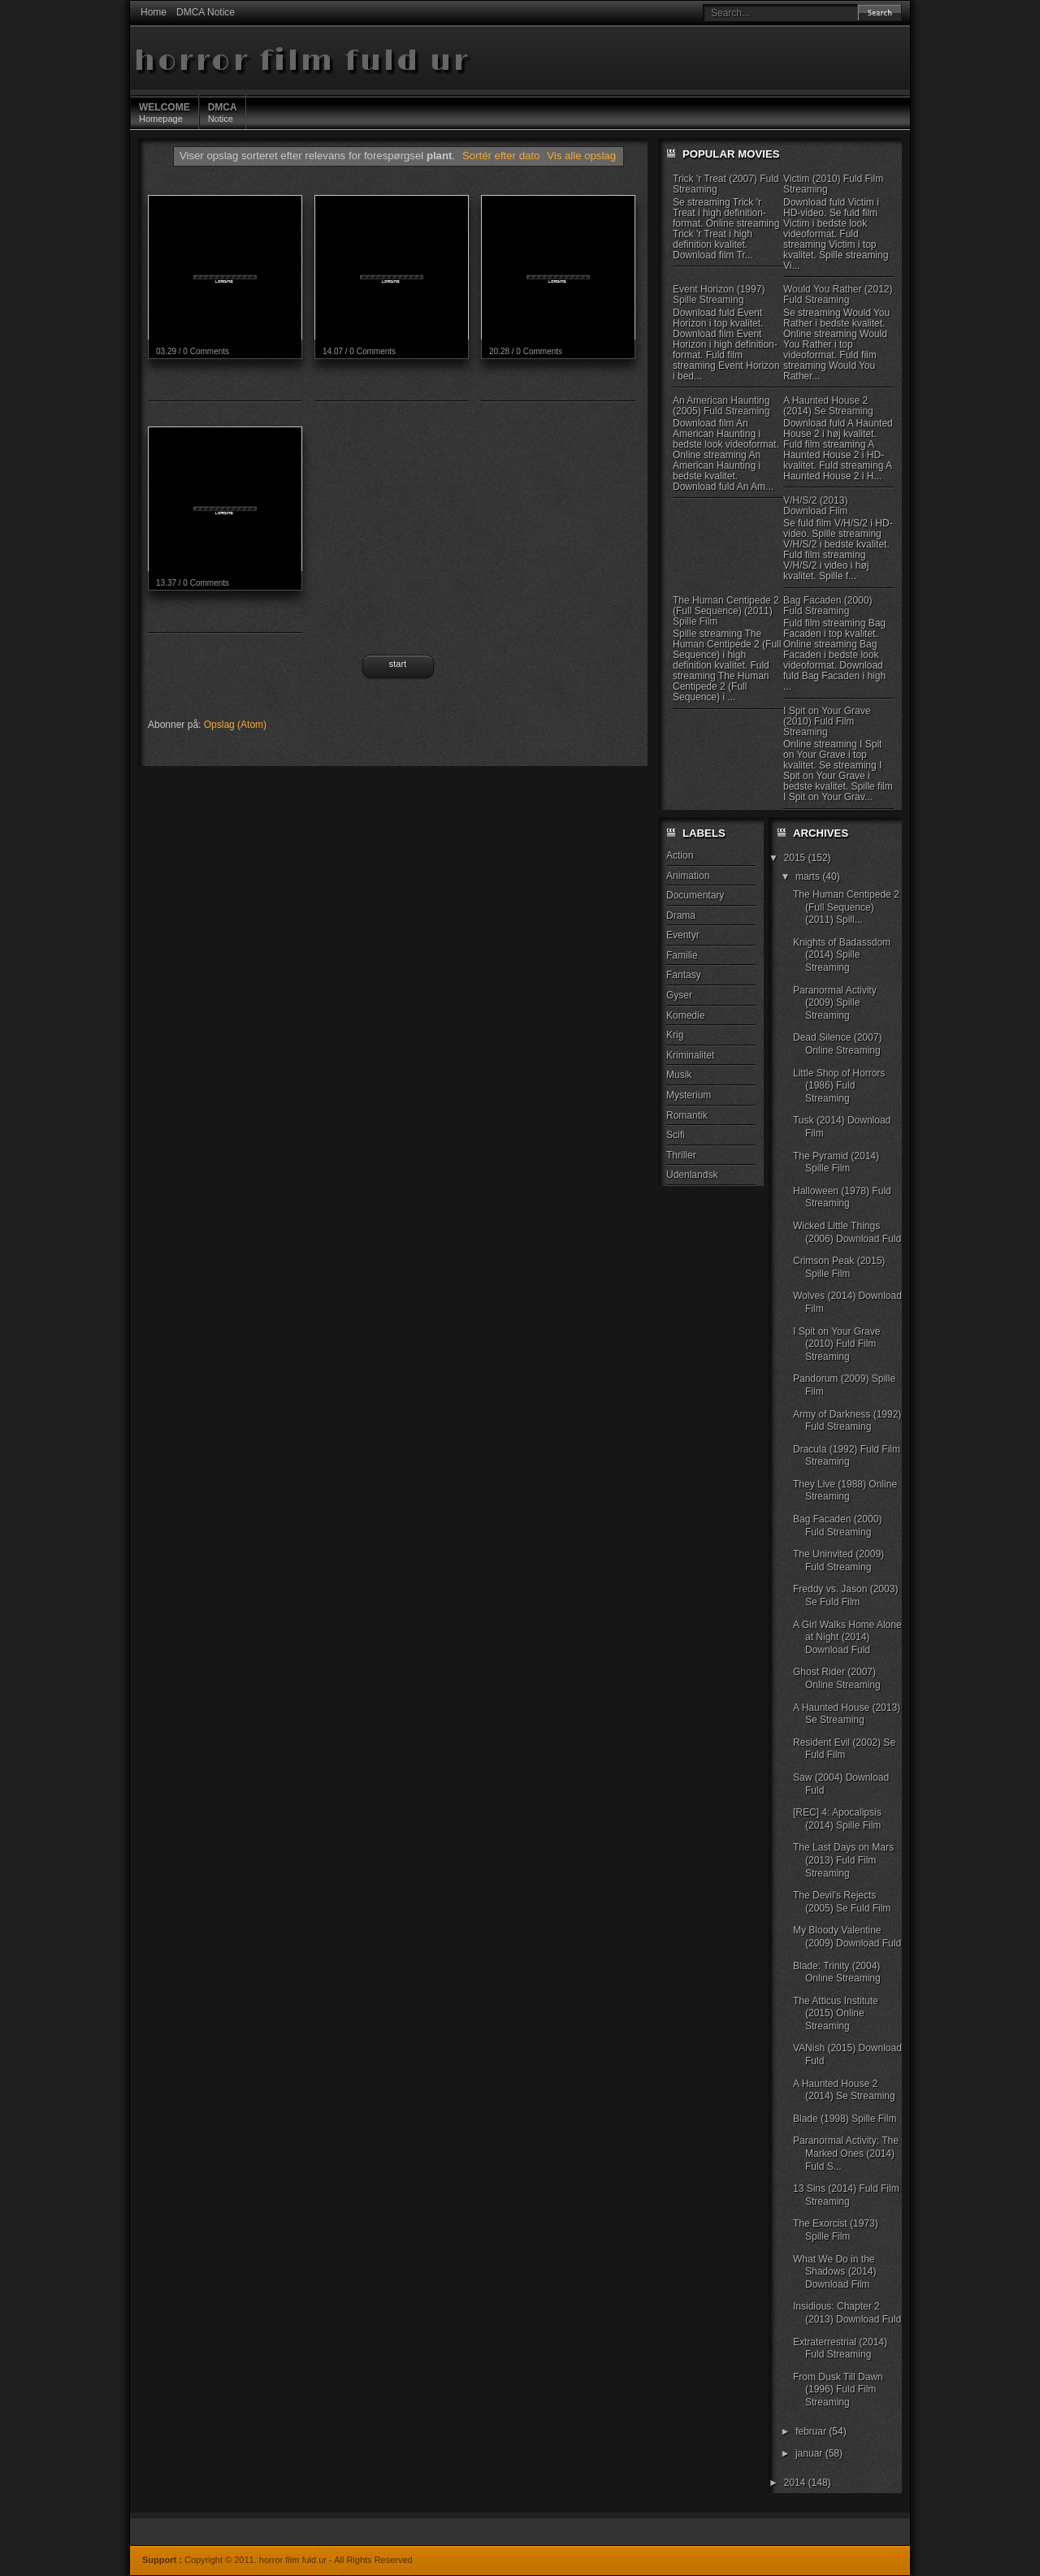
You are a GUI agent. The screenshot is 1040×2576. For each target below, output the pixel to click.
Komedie (685, 1015)
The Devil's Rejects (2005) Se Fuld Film (841, 1902)
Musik (678, 1074)
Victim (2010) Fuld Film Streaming (833, 184)
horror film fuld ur (302, 61)
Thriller (681, 1155)
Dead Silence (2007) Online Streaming (837, 1044)
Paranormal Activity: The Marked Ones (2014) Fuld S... (846, 2153)
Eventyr (683, 935)
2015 (796, 858)
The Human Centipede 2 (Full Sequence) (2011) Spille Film (726, 611)
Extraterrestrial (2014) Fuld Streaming (840, 2348)
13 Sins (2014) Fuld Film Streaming (846, 2195)
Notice (222, 112)
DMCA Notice (205, 12)
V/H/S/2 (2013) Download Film (815, 506)
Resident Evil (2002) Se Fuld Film (844, 1749)
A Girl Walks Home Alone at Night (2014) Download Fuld (847, 1637)
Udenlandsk (691, 1174)
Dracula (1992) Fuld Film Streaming (846, 1456)
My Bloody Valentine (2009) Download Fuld (847, 1936)
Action (679, 855)
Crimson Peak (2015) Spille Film (839, 1267)
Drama (681, 915)
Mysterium (688, 1095)
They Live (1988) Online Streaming (845, 1490)
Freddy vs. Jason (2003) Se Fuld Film (845, 1595)
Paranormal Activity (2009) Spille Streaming (835, 1003)
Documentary (695, 895)
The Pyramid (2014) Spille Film (836, 1162)
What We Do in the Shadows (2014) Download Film (834, 2271)
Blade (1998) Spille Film (844, 2118)
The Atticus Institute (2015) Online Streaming (835, 2013)
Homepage (164, 112)
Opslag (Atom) (235, 724)
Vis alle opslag (581, 155)
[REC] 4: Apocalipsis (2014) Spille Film (837, 1819)
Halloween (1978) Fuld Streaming (842, 1197)
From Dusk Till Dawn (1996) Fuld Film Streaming (838, 2389)
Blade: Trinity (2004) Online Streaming (837, 1972)
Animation (687, 875)
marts (808, 876)
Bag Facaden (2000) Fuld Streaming (827, 606)
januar (810, 2453)
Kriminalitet (690, 1055)
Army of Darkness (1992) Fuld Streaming (847, 1421)
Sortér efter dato (502, 155)
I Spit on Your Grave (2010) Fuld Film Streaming (826, 721)
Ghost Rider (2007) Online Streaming (837, 1678)
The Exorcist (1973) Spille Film (835, 2230)
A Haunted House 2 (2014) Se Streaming (828, 406)
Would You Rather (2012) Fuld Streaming (838, 294)
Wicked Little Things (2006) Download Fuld (847, 1232)
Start (397, 664)
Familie (682, 955)
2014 (796, 2482)
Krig (674, 1035)
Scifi (675, 1135)
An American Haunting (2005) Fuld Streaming (721, 406)
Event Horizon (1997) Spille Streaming (719, 294)
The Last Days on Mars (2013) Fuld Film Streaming (843, 1860)
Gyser (679, 995)
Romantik (687, 1115)
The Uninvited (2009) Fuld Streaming (838, 1560)
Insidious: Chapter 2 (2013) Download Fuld (847, 2313)
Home (154, 12)
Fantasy (683, 975)
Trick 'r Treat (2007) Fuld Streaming (726, 184)
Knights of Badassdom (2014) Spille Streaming (841, 955)
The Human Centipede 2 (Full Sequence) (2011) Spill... (846, 907)
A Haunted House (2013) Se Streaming (846, 1714)
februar (812, 2431)
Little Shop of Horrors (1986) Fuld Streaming (839, 1085)
